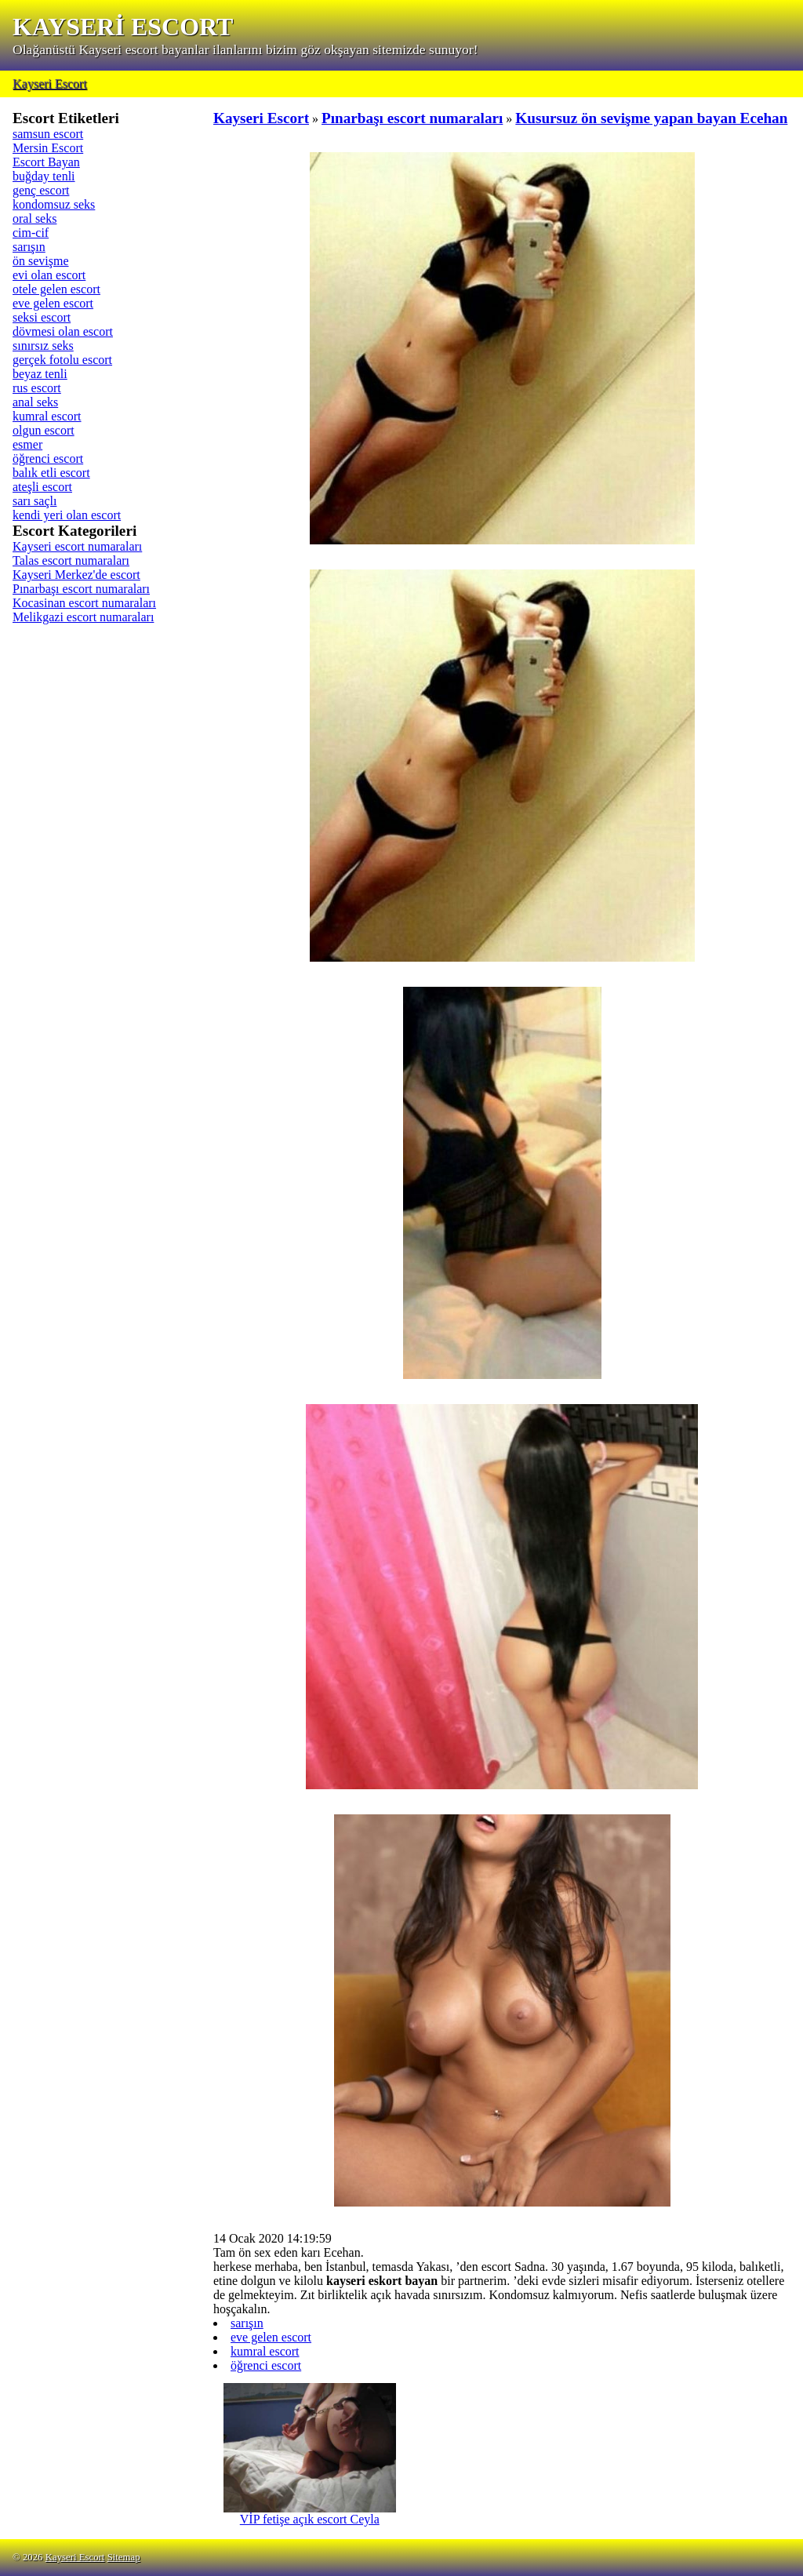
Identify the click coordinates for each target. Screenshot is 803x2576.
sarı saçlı (34, 501)
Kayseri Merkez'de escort (76, 574)
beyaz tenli (40, 373)
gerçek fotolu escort (62, 359)
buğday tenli (44, 176)
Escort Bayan (46, 162)
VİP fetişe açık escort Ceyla (309, 2513)
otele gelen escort (56, 289)
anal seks (35, 402)
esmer (27, 444)
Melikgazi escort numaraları (83, 617)
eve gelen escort (53, 303)
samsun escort (48, 133)
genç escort (41, 190)
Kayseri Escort (50, 83)
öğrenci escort (48, 458)
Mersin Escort (48, 148)
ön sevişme (41, 260)
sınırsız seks (43, 345)
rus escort (37, 388)
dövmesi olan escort (63, 331)
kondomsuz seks (54, 204)
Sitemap (123, 2557)
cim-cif (31, 232)
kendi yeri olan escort (67, 515)
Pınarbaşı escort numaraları (81, 588)
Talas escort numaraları (71, 560)
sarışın (29, 246)
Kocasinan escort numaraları (84, 602)
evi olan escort (49, 275)
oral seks (34, 218)
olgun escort (43, 430)
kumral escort (47, 416)
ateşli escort (42, 486)
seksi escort (42, 317)
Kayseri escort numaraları (77, 546)
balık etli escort (51, 472)
